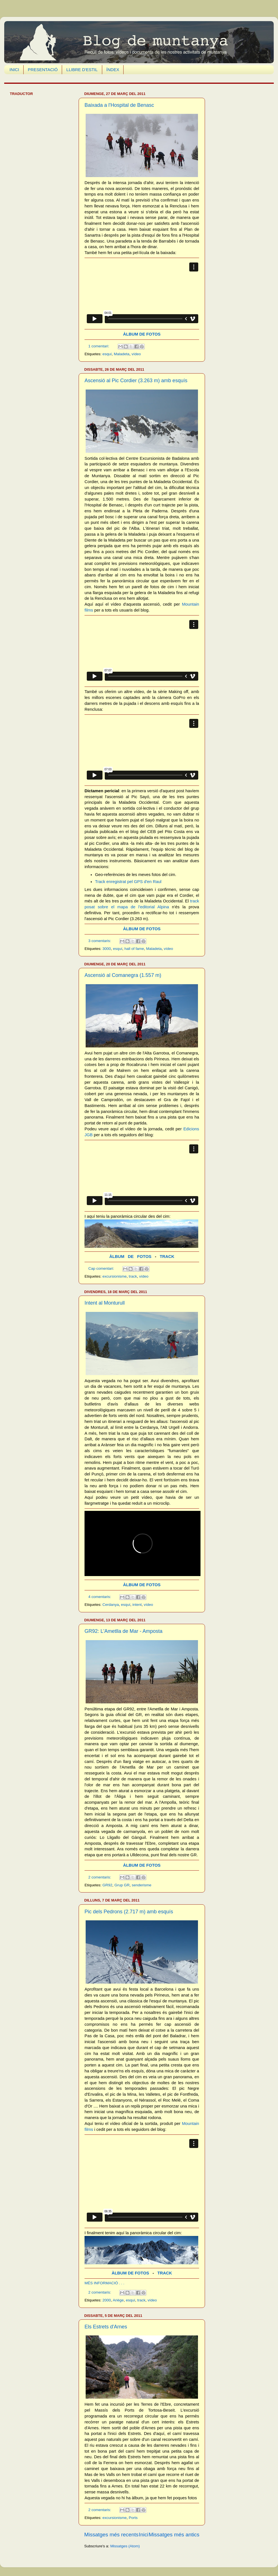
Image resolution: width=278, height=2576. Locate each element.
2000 (106, 2300)
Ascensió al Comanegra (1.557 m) (123, 975)
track (133, 1276)
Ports (133, 2518)
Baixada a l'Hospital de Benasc (119, 105)
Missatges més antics (174, 2534)
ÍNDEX (112, 69)
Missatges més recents (111, 2534)
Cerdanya (110, 1604)
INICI (14, 69)
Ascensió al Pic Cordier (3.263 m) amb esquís (136, 380)
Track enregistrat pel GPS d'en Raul (128, 881)
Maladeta (121, 354)
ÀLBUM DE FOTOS (141, 334)
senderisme (141, 1885)
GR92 (107, 1885)
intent (137, 1604)
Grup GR (122, 1885)
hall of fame (134, 949)
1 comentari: (99, 346)
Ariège (118, 2300)
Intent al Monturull (105, 1303)
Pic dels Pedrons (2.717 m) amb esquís (129, 1911)
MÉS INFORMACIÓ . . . (104, 2283)
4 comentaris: (100, 1597)
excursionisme (114, 1276)
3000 (106, 949)
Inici (144, 2534)
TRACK (167, 1256)
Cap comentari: (101, 1268)
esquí (107, 354)
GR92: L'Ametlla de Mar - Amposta (124, 1631)
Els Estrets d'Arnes (106, 2327)
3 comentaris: (100, 941)
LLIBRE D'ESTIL (81, 69)
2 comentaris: (100, 1877)
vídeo (136, 354)
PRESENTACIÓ (43, 69)
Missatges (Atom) (125, 2546)
